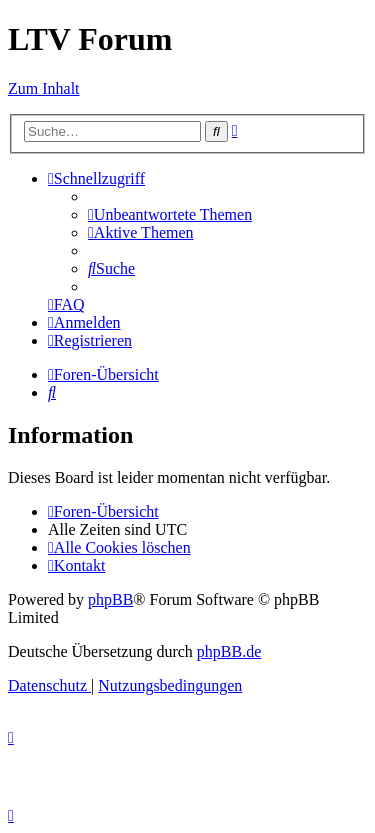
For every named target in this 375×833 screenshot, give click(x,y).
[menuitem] (170, 214)
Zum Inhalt (44, 88)
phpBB (110, 599)
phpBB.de (229, 651)
